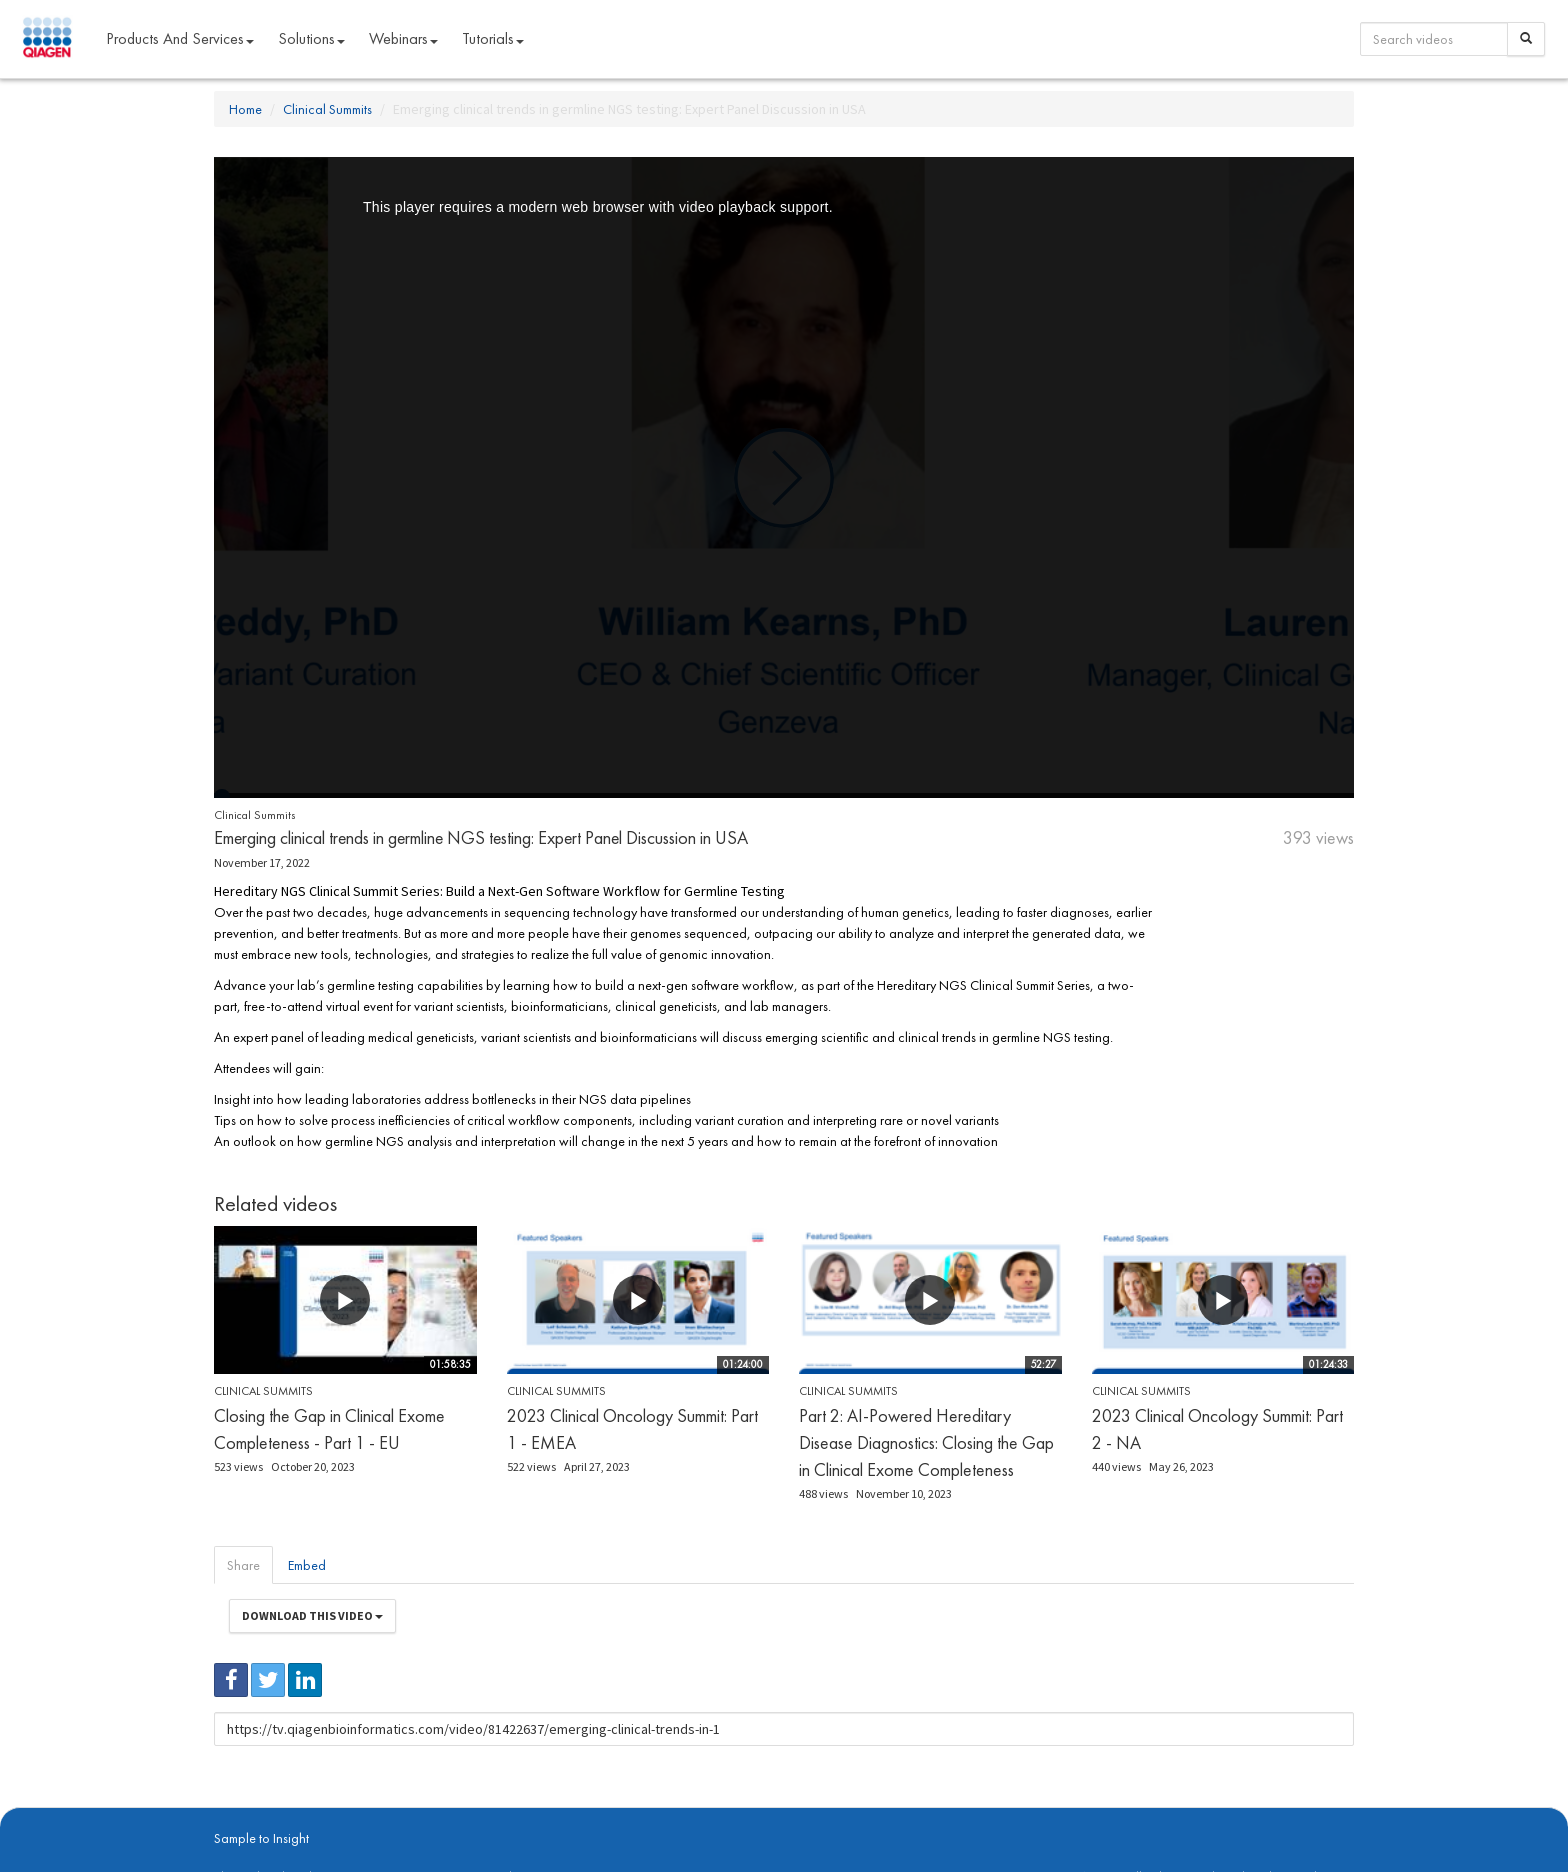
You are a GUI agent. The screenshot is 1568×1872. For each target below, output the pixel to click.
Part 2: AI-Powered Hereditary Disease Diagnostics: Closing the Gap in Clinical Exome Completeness (926, 1442)
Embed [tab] (307, 1565)
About (227, 1813)
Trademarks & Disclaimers (1287, 1813)
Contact (557, 1813)
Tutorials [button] (493, 38)
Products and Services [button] (180, 38)
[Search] (1526, 39)
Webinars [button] (403, 38)
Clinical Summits (327, 109)
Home (245, 109)
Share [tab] (243, 1565)
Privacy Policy (494, 1813)
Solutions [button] (311, 38)
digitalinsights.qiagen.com (317, 1813)
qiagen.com (421, 1813)
